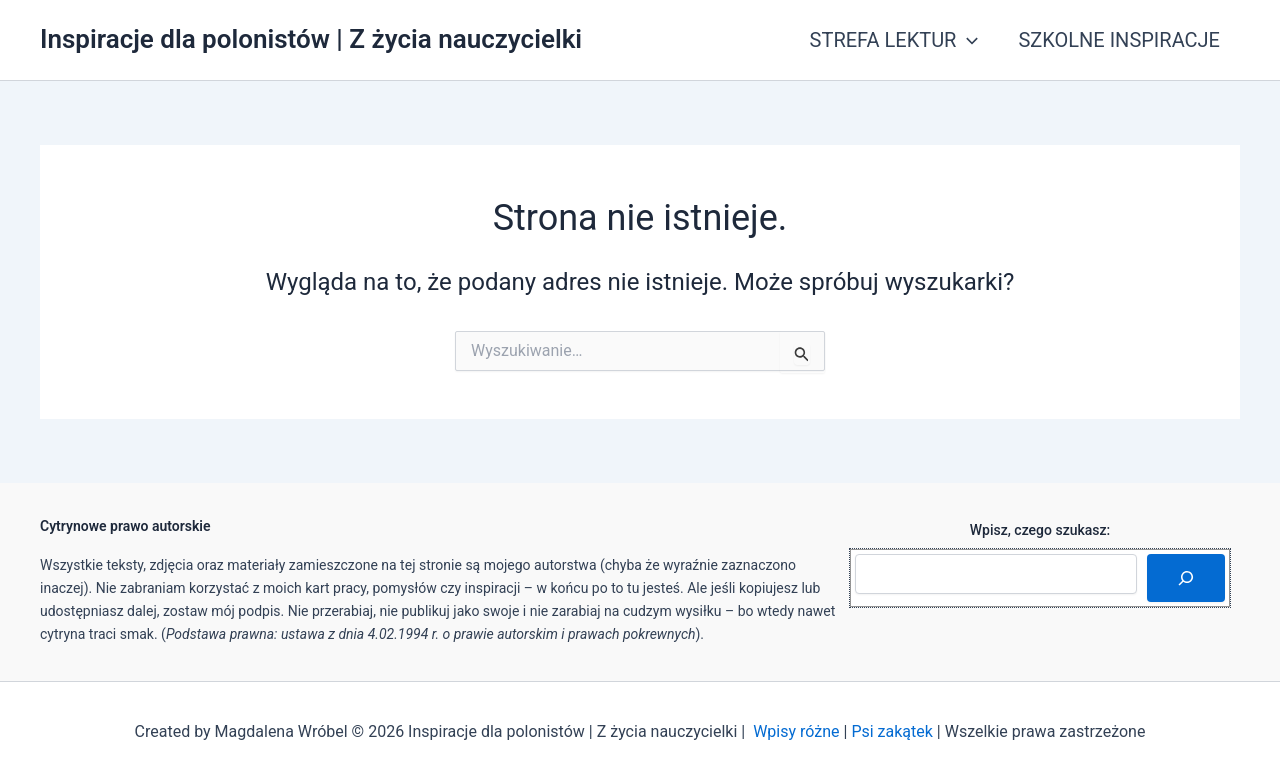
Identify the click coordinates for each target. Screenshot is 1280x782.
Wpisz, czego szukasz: (1040, 530)
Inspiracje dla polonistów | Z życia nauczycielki (311, 39)
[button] (967, 40)
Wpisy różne (796, 731)
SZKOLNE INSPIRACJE (1119, 40)
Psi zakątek (892, 731)
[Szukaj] (1186, 578)
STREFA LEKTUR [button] (894, 40)
